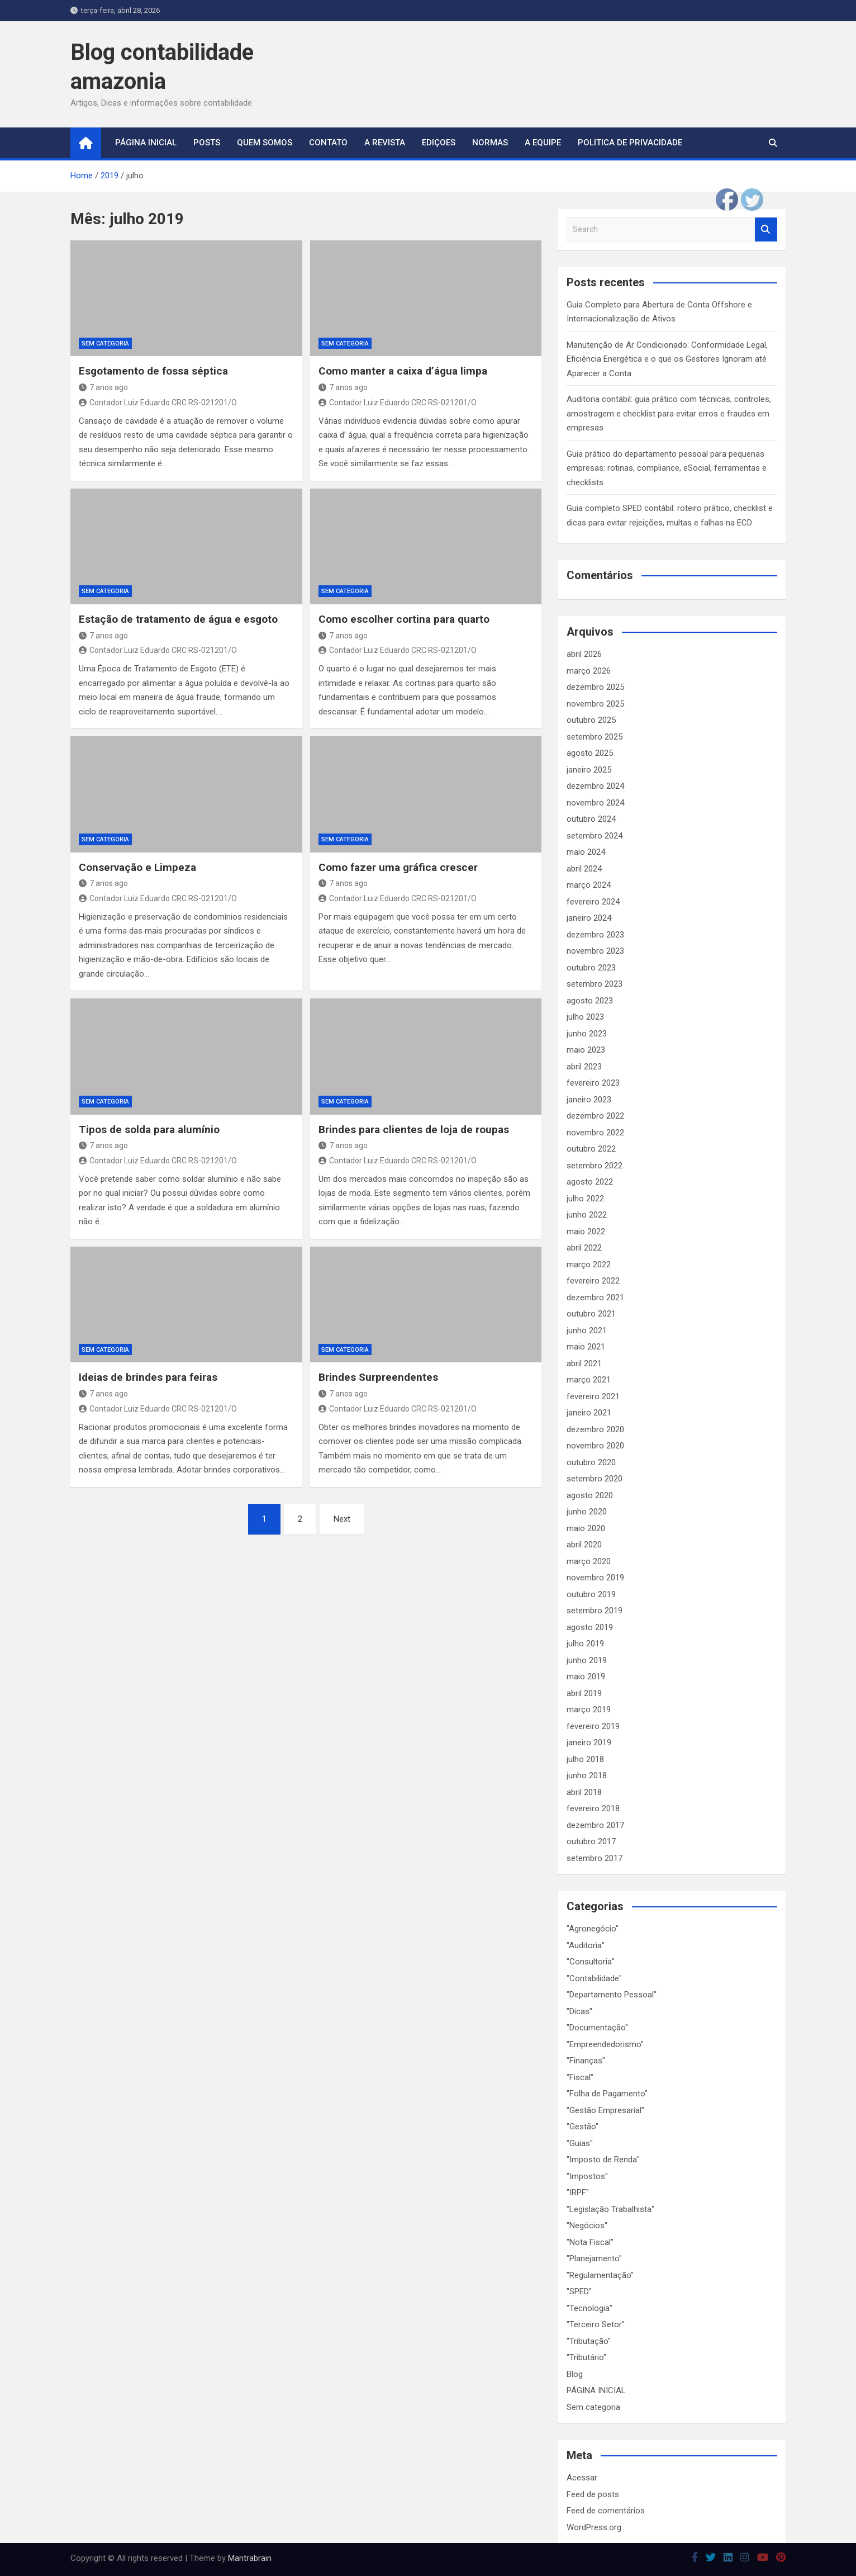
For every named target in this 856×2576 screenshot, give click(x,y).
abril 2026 (584, 654)
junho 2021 (587, 1330)
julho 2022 (585, 1199)
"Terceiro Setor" (596, 2324)
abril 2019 (584, 1693)
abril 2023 (584, 1067)
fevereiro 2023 (593, 1083)
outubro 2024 (591, 819)
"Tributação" (589, 2341)
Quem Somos (264, 143)
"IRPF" (578, 2192)
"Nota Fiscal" (590, 2242)
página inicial (146, 143)
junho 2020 (587, 1512)
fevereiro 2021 (593, 1396)
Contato (328, 143)
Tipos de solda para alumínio (149, 1129)
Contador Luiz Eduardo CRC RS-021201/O (158, 402)
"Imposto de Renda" (603, 2159)
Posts (206, 143)
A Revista (384, 143)
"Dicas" (579, 2011)
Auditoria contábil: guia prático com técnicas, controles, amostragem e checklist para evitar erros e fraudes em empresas (669, 413)
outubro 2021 (591, 1314)
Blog (575, 2374)
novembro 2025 (595, 704)
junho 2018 (587, 1775)
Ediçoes (438, 143)
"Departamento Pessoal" (612, 1995)
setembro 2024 (594, 836)
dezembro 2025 (595, 687)
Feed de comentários (606, 2511)
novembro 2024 (595, 803)
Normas (490, 143)
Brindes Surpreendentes (378, 1377)
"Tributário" (586, 2357)
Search (766, 229)
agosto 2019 (590, 1627)
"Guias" (580, 2143)
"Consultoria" (591, 1962)
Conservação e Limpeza (137, 867)
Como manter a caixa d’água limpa (402, 370)
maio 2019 (586, 1676)
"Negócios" (587, 2225)
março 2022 (589, 1264)
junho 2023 (587, 1034)
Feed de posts (593, 2494)
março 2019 (589, 1709)
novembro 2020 (595, 1446)
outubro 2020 (591, 1462)
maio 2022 (586, 1232)
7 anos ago (103, 387)
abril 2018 (584, 1792)
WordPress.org (594, 2527)
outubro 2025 (591, 720)
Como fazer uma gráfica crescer (398, 867)
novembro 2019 (595, 1578)
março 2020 (589, 1561)
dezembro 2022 (595, 1116)
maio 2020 (586, 1528)
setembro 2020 (594, 1479)
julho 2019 (585, 1644)
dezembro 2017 (595, 1825)
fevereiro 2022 (593, 1281)
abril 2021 (584, 1363)
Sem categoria (105, 343)
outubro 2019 (591, 1594)
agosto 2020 (590, 1495)
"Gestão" (582, 2127)
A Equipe (543, 143)
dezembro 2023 (595, 935)
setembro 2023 (594, 984)
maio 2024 (586, 852)
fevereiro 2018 (593, 1808)
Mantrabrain (250, 2558)
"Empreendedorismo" (605, 2044)
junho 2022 (587, 1215)
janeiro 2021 (589, 1413)
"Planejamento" (594, 2258)
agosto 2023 (590, 1001)
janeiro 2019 (589, 1742)
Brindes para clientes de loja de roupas (413, 1129)
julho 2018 (585, 1759)
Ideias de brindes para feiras (148, 1377)
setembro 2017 (594, 1858)
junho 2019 (587, 1660)
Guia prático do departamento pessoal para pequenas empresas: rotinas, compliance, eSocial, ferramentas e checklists (667, 468)
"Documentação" (597, 2028)
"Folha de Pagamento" (607, 2094)
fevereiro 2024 (593, 902)
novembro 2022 (595, 1133)
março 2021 (589, 1380)
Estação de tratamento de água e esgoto (178, 619)
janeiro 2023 (589, 1100)
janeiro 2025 (589, 770)
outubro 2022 (591, 1149)
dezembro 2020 (595, 1429)
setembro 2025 (594, 737)
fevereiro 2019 (593, 1726)
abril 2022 (584, 1248)
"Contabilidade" (594, 1978)
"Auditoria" (586, 1945)
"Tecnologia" (589, 2308)
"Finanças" (586, 2061)
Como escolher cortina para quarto (403, 619)
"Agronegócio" (593, 1929)
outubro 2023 (591, 968)
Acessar (582, 2478)
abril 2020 (584, 1545)
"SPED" (579, 2291)
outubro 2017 (591, 1841)
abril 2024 (584, 869)
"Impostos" (587, 2176)
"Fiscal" (580, 2077)
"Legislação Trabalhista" (610, 2209)
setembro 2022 (594, 1166)
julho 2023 (585, 1017)
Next (342, 1519)
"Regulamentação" (600, 2275)
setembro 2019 (594, 1611)
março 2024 (589, 885)
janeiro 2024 (589, 918)
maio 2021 (586, 1347)
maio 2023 (586, 1050)
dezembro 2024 (595, 786)
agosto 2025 (590, 753)
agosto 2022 (590, 1182)
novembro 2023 (595, 951)
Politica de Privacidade (630, 143)
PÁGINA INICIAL (596, 2390)
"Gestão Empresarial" (605, 2110)
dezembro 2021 (595, 1297)
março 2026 (589, 671)
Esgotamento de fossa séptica (153, 370)
